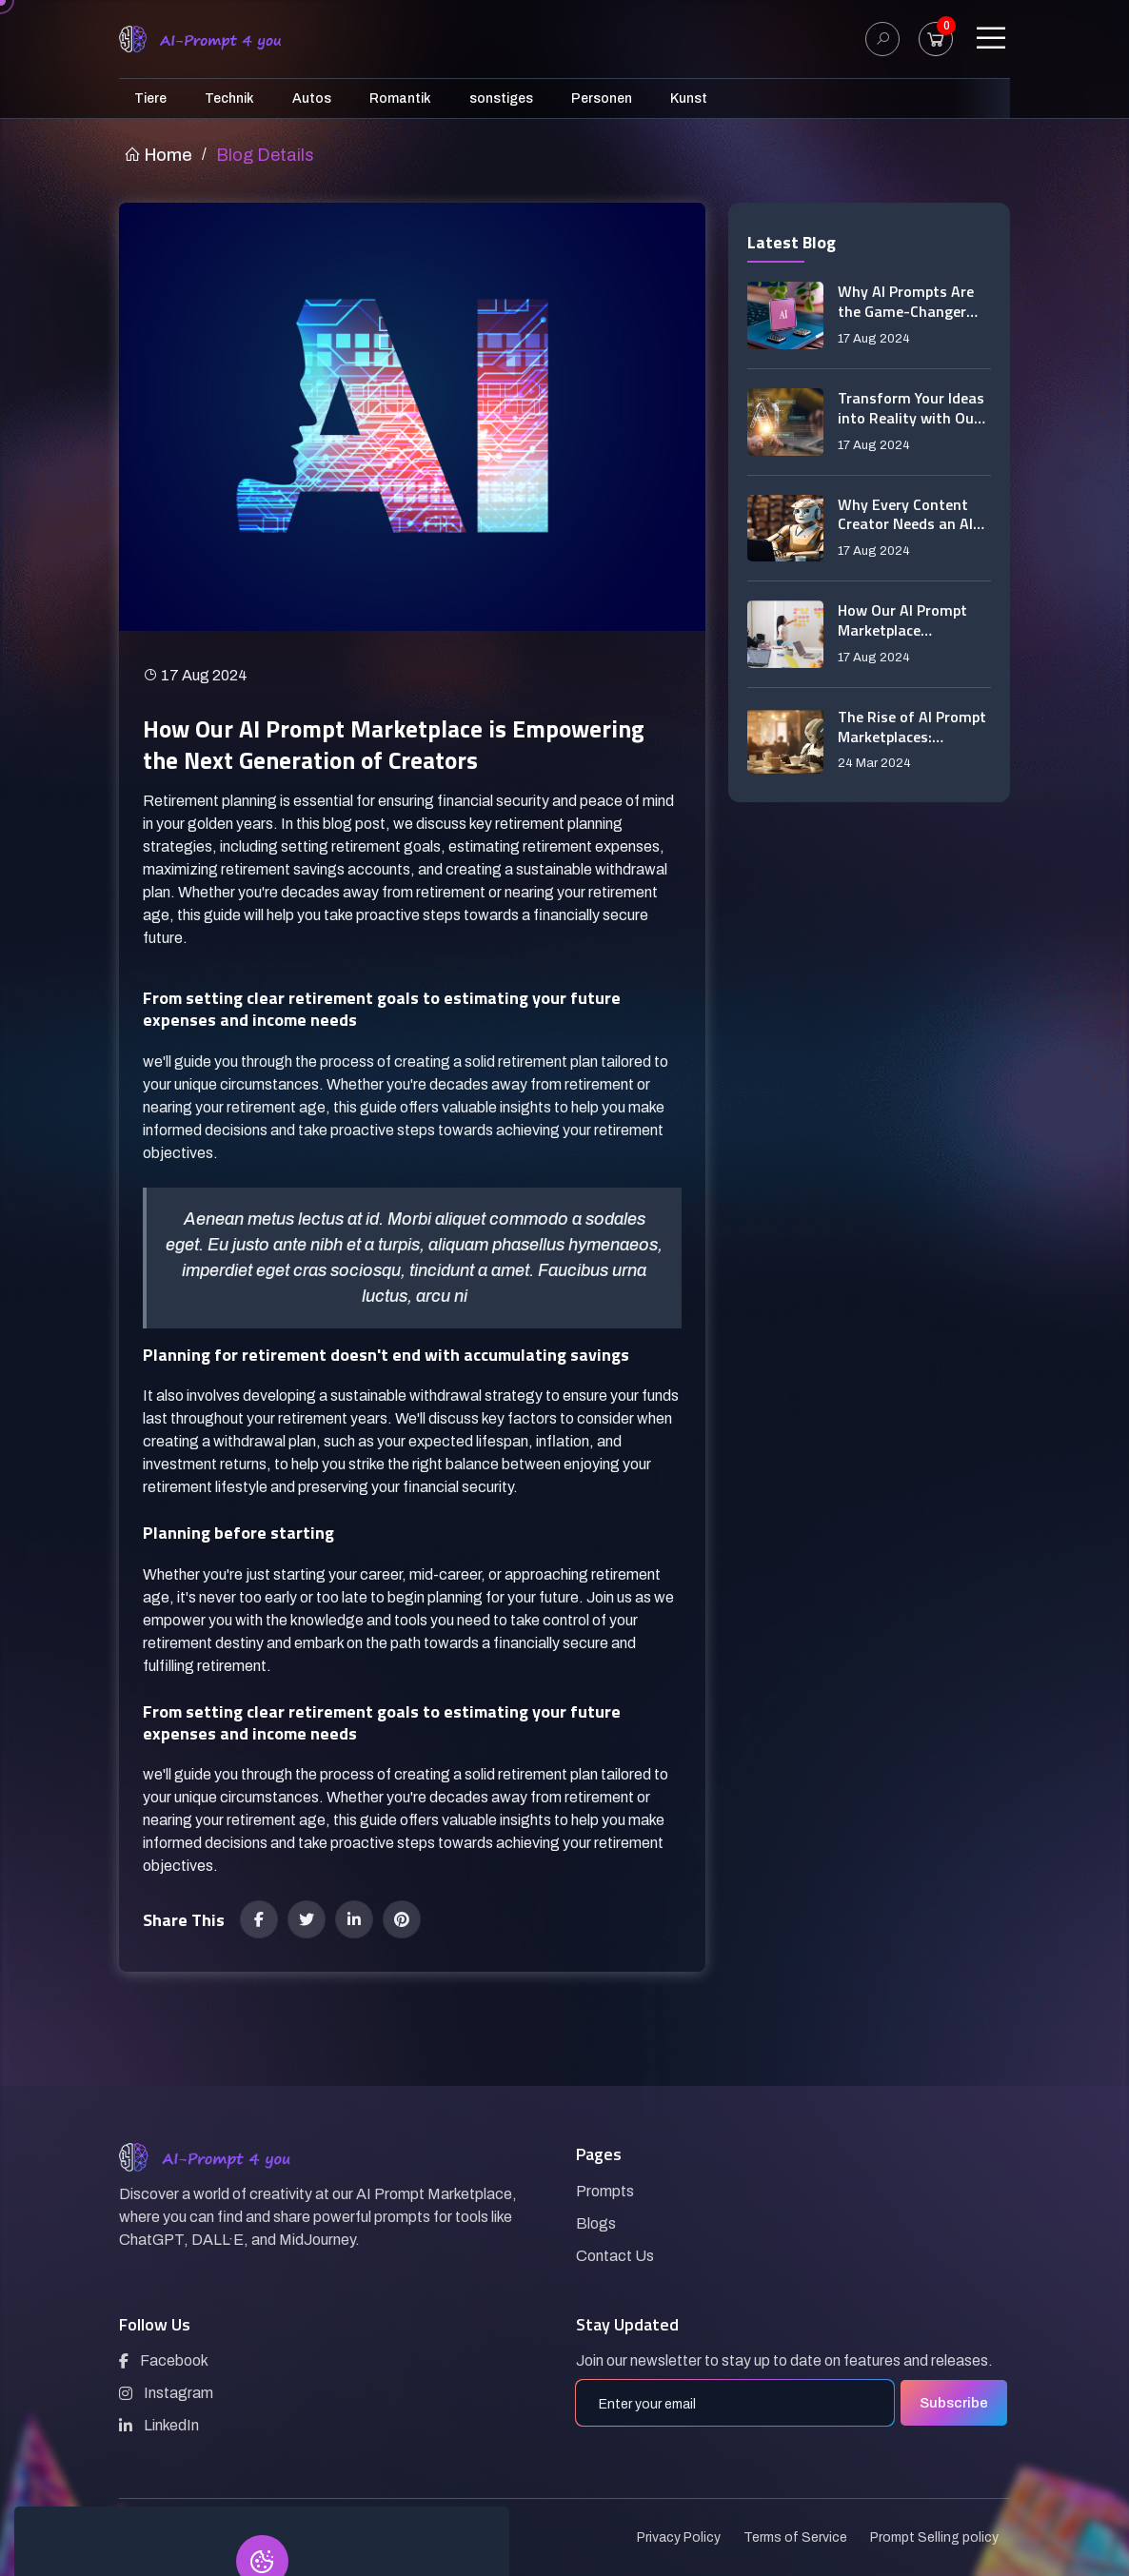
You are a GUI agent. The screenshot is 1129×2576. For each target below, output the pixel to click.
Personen (601, 98)
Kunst (688, 98)
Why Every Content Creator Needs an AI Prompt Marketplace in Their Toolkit (914, 515)
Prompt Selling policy (934, 2537)
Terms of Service (795, 2537)
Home (158, 155)
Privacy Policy (679, 2537)
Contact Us (615, 2256)
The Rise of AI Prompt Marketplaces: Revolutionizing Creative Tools (912, 727)
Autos (311, 98)
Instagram (166, 2393)
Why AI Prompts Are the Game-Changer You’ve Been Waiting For (907, 302)
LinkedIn (159, 2425)
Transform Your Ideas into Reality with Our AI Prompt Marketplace (911, 408)
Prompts (605, 2191)
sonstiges (501, 98)
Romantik (400, 98)
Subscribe (954, 2402)
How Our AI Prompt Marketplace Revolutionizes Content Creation (902, 620)
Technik (229, 98)
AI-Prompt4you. (226, 2537)
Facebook (163, 2360)
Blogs (596, 2223)
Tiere (150, 98)
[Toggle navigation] (991, 39)
